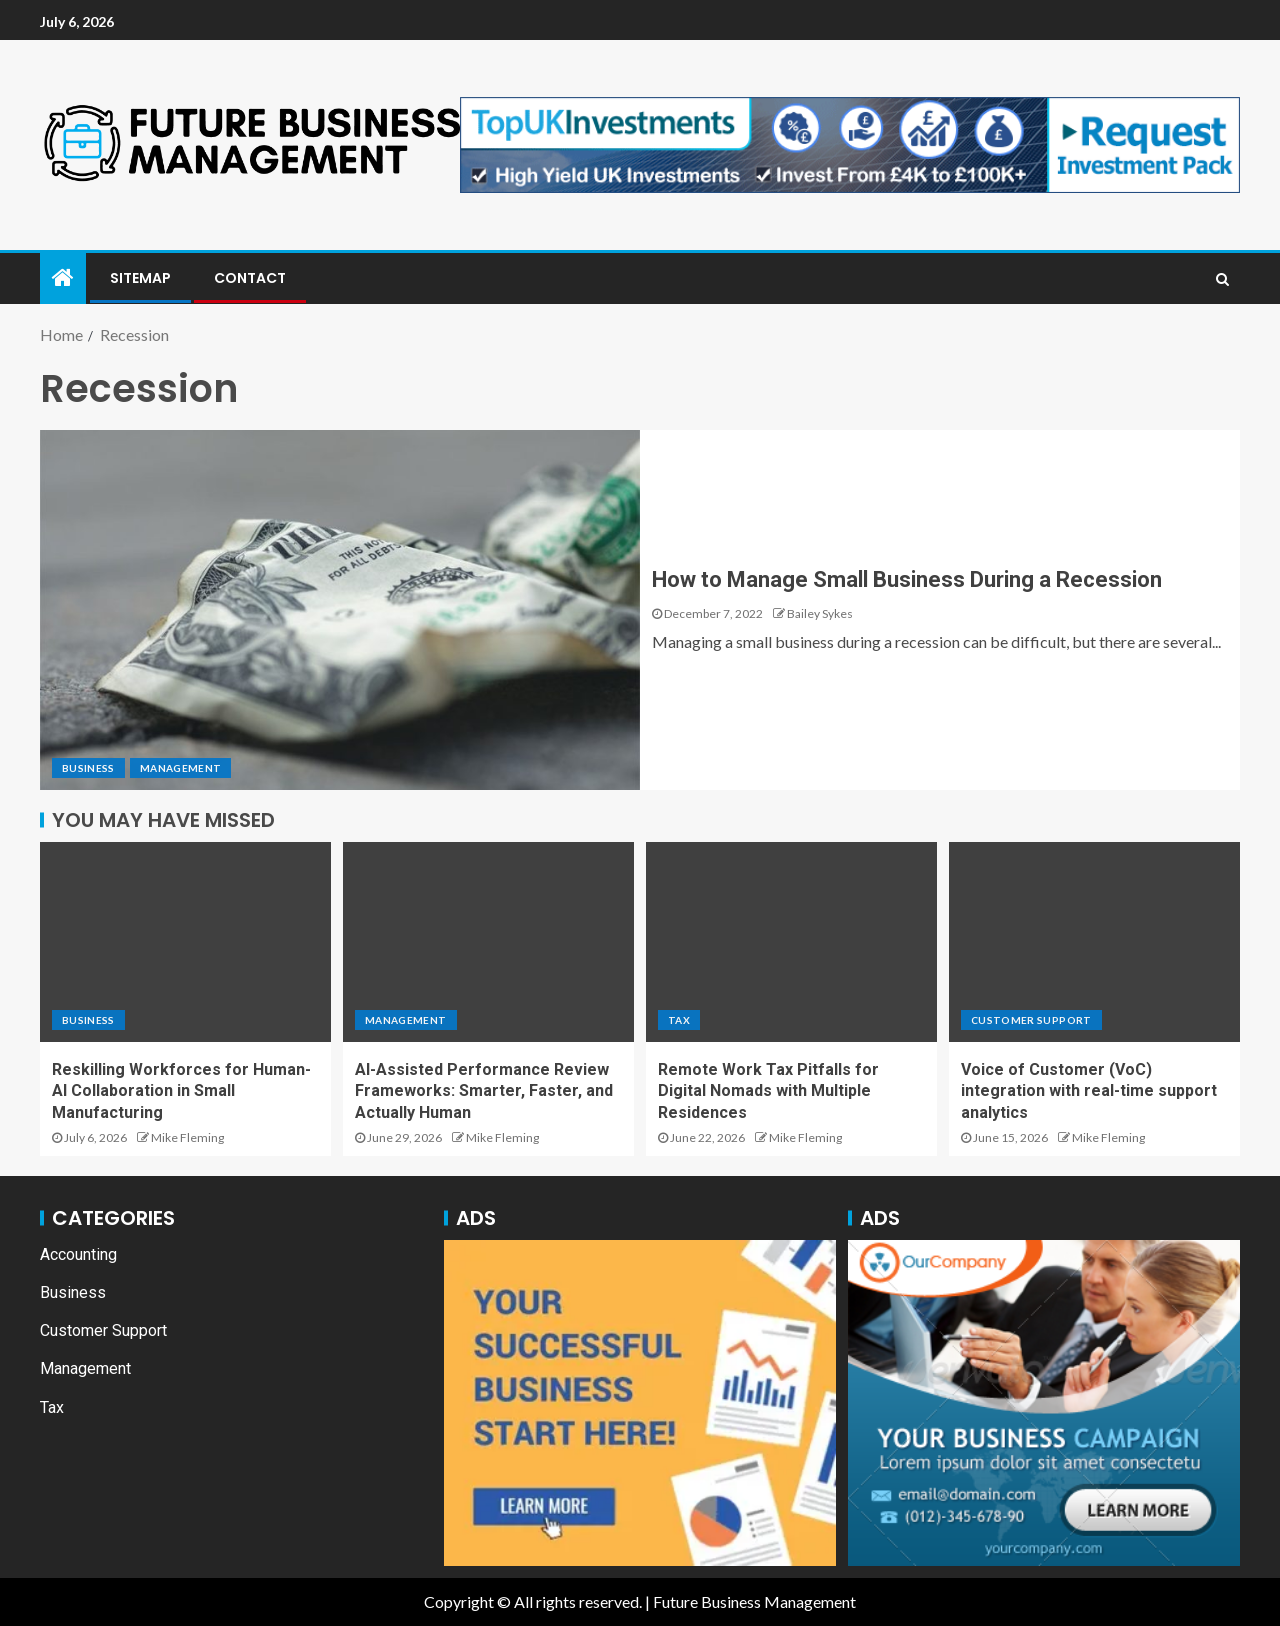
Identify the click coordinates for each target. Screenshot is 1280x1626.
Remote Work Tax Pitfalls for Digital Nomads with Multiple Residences (768, 1091)
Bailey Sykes (820, 613)
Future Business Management (754, 1601)
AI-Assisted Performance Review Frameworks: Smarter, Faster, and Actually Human (484, 1091)
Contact (250, 278)
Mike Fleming (187, 1137)
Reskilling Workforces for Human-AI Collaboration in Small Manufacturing (181, 1091)
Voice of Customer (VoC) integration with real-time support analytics (1089, 1091)
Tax (679, 1020)
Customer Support (1031, 1020)
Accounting (78, 1254)
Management (181, 768)
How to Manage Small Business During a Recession (907, 579)
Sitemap (140, 278)
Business (88, 768)
